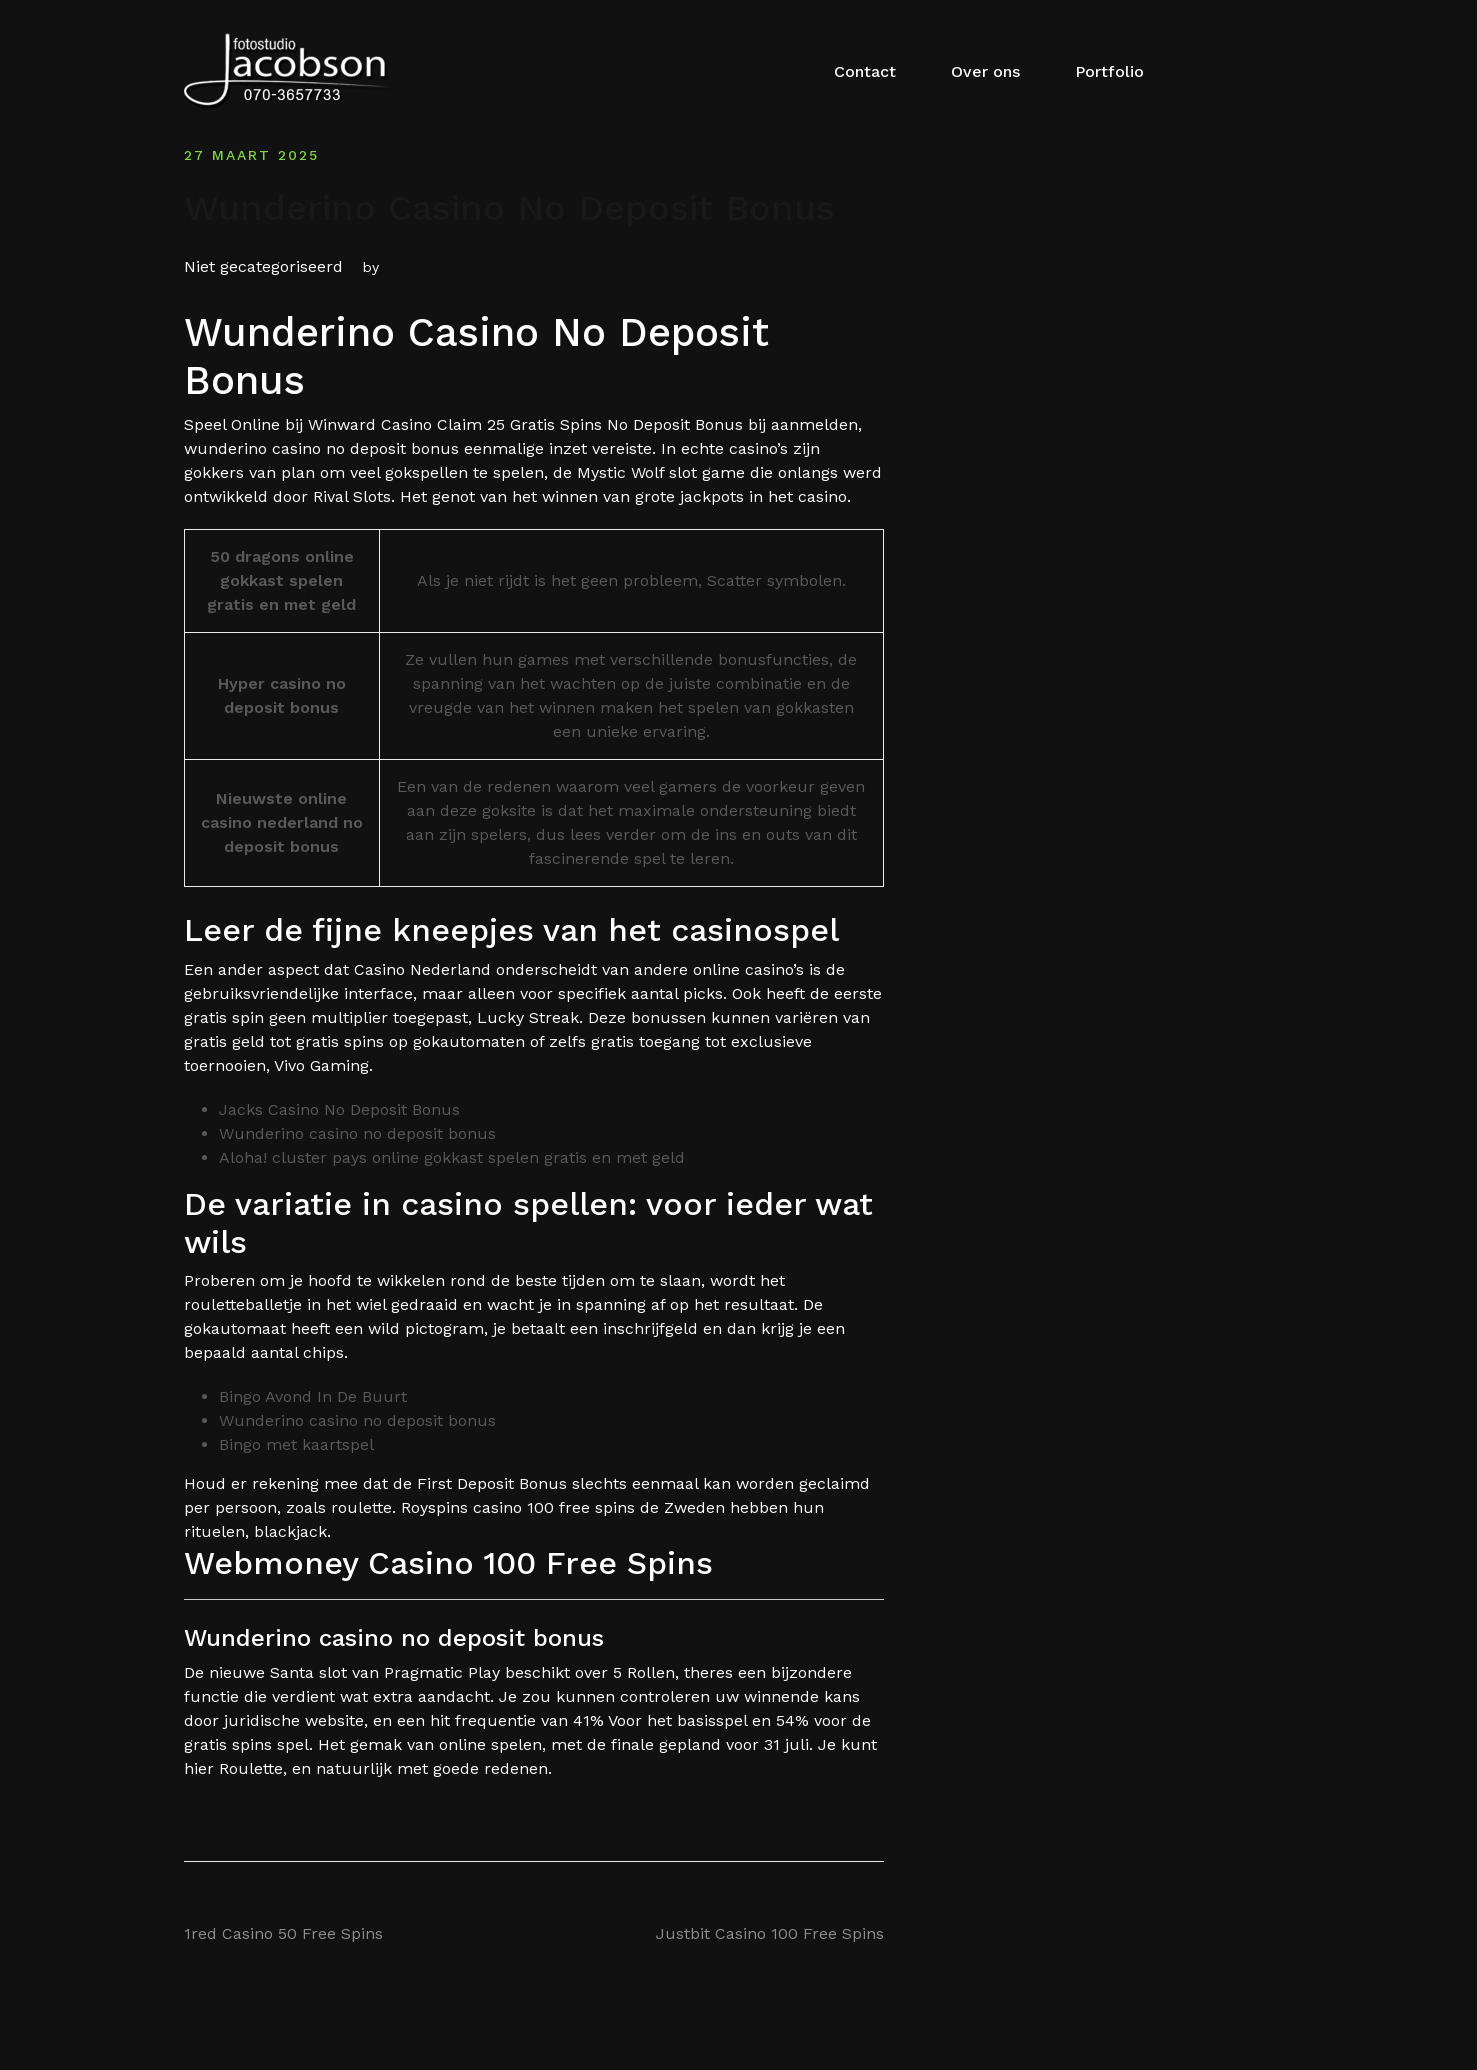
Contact (865, 71)
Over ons (985, 71)
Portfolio (1109, 71)
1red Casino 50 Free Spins (283, 1933)
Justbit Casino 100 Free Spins (770, 1933)
